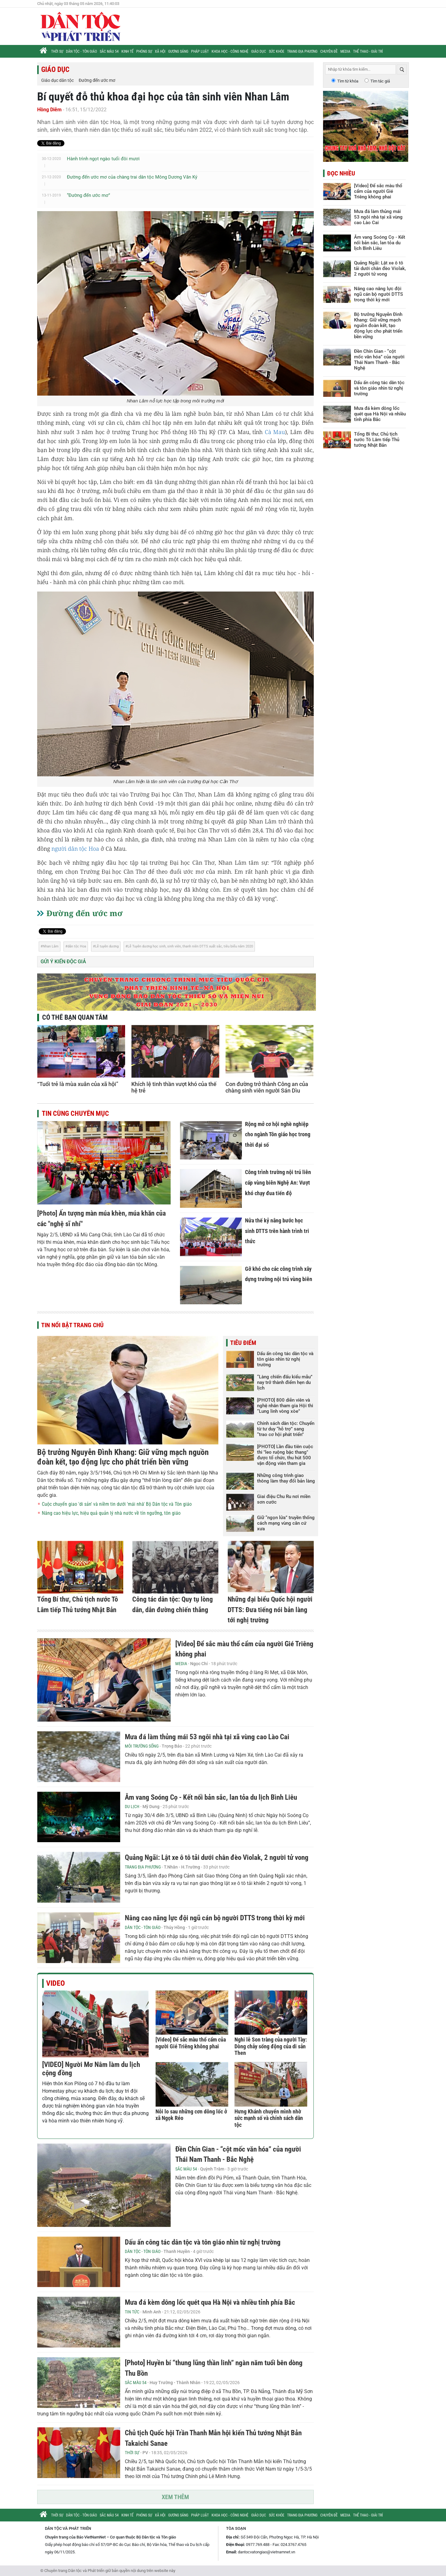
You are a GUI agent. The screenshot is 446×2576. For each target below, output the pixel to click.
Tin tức (132, 2311)
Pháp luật (200, 51)
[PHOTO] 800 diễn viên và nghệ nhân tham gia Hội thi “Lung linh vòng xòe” (285, 1405)
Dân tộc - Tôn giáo (81, 51)
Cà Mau (275, 432)
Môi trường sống (142, 1746)
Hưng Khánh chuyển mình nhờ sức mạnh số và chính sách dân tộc (268, 2118)
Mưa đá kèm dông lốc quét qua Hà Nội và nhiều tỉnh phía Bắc (210, 2302)
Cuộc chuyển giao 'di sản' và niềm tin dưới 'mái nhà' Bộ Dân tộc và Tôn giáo (117, 1504)
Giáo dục (258, 51)
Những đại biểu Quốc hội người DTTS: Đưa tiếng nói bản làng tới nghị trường (270, 1609)
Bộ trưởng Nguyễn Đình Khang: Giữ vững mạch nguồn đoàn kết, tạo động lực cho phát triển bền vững (123, 1457)
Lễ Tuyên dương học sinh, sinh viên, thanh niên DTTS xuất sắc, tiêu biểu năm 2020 (190, 946)
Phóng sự (144, 51)
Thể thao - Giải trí (368, 51)
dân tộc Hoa (77, 946)
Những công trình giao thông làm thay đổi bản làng (286, 1478)
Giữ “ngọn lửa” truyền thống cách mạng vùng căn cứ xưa (286, 1523)
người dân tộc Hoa (75, 848)
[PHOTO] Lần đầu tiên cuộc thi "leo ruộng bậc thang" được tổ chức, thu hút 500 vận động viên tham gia (285, 1455)
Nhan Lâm (51, 946)
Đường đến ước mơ (97, 80)
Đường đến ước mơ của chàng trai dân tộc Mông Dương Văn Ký (132, 177)
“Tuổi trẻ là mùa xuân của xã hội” (77, 1084)
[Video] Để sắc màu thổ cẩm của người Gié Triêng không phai (190, 2043)
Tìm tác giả (380, 81)
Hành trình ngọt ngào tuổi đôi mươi (103, 159)
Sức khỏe (276, 51)
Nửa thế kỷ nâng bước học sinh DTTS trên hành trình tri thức (277, 1230)
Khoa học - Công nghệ (230, 51)
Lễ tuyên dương (107, 946)
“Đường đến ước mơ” (88, 195)
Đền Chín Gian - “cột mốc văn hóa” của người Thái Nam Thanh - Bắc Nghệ (379, 359)
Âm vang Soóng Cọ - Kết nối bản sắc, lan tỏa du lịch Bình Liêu (211, 1797)
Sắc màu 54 (109, 51)
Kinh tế (127, 51)
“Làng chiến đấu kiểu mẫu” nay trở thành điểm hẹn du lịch (285, 1382)
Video (55, 1983)
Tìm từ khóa (347, 81)
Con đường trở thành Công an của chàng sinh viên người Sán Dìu (266, 1087)
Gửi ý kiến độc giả (63, 961)
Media (345, 51)
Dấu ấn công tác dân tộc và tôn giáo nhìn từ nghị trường (285, 1359)
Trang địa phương (302, 51)
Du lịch (132, 1806)
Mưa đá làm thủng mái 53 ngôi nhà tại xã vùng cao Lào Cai (207, 1737)
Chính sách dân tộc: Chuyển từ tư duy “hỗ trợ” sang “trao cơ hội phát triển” (285, 1429)
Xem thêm (175, 2497)
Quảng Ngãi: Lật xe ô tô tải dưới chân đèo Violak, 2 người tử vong (216, 1857)
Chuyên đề (329, 51)
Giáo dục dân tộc (57, 80)
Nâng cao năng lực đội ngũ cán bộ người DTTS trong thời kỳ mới (215, 1918)
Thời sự (57, 51)
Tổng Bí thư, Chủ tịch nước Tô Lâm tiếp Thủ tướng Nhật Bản (376, 439)
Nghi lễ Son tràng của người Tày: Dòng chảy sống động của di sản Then (270, 2046)
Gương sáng (178, 51)
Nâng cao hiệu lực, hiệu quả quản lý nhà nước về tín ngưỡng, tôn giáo (111, 1513)
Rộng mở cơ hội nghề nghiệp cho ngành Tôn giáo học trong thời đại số (277, 1134)
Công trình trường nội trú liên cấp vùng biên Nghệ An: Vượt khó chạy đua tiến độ (278, 1182)
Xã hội (160, 51)
